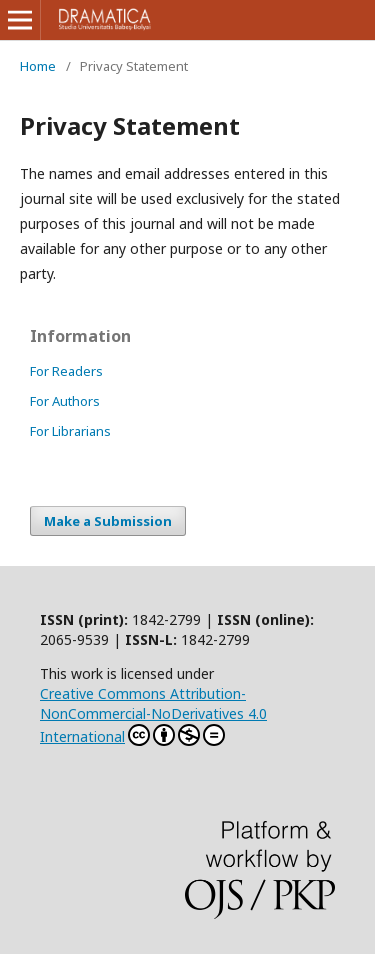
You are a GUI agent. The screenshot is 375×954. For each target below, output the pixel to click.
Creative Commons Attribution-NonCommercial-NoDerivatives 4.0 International (153, 715)
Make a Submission (108, 521)
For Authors (65, 401)
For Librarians (70, 431)
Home (38, 66)
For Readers (66, 371)
